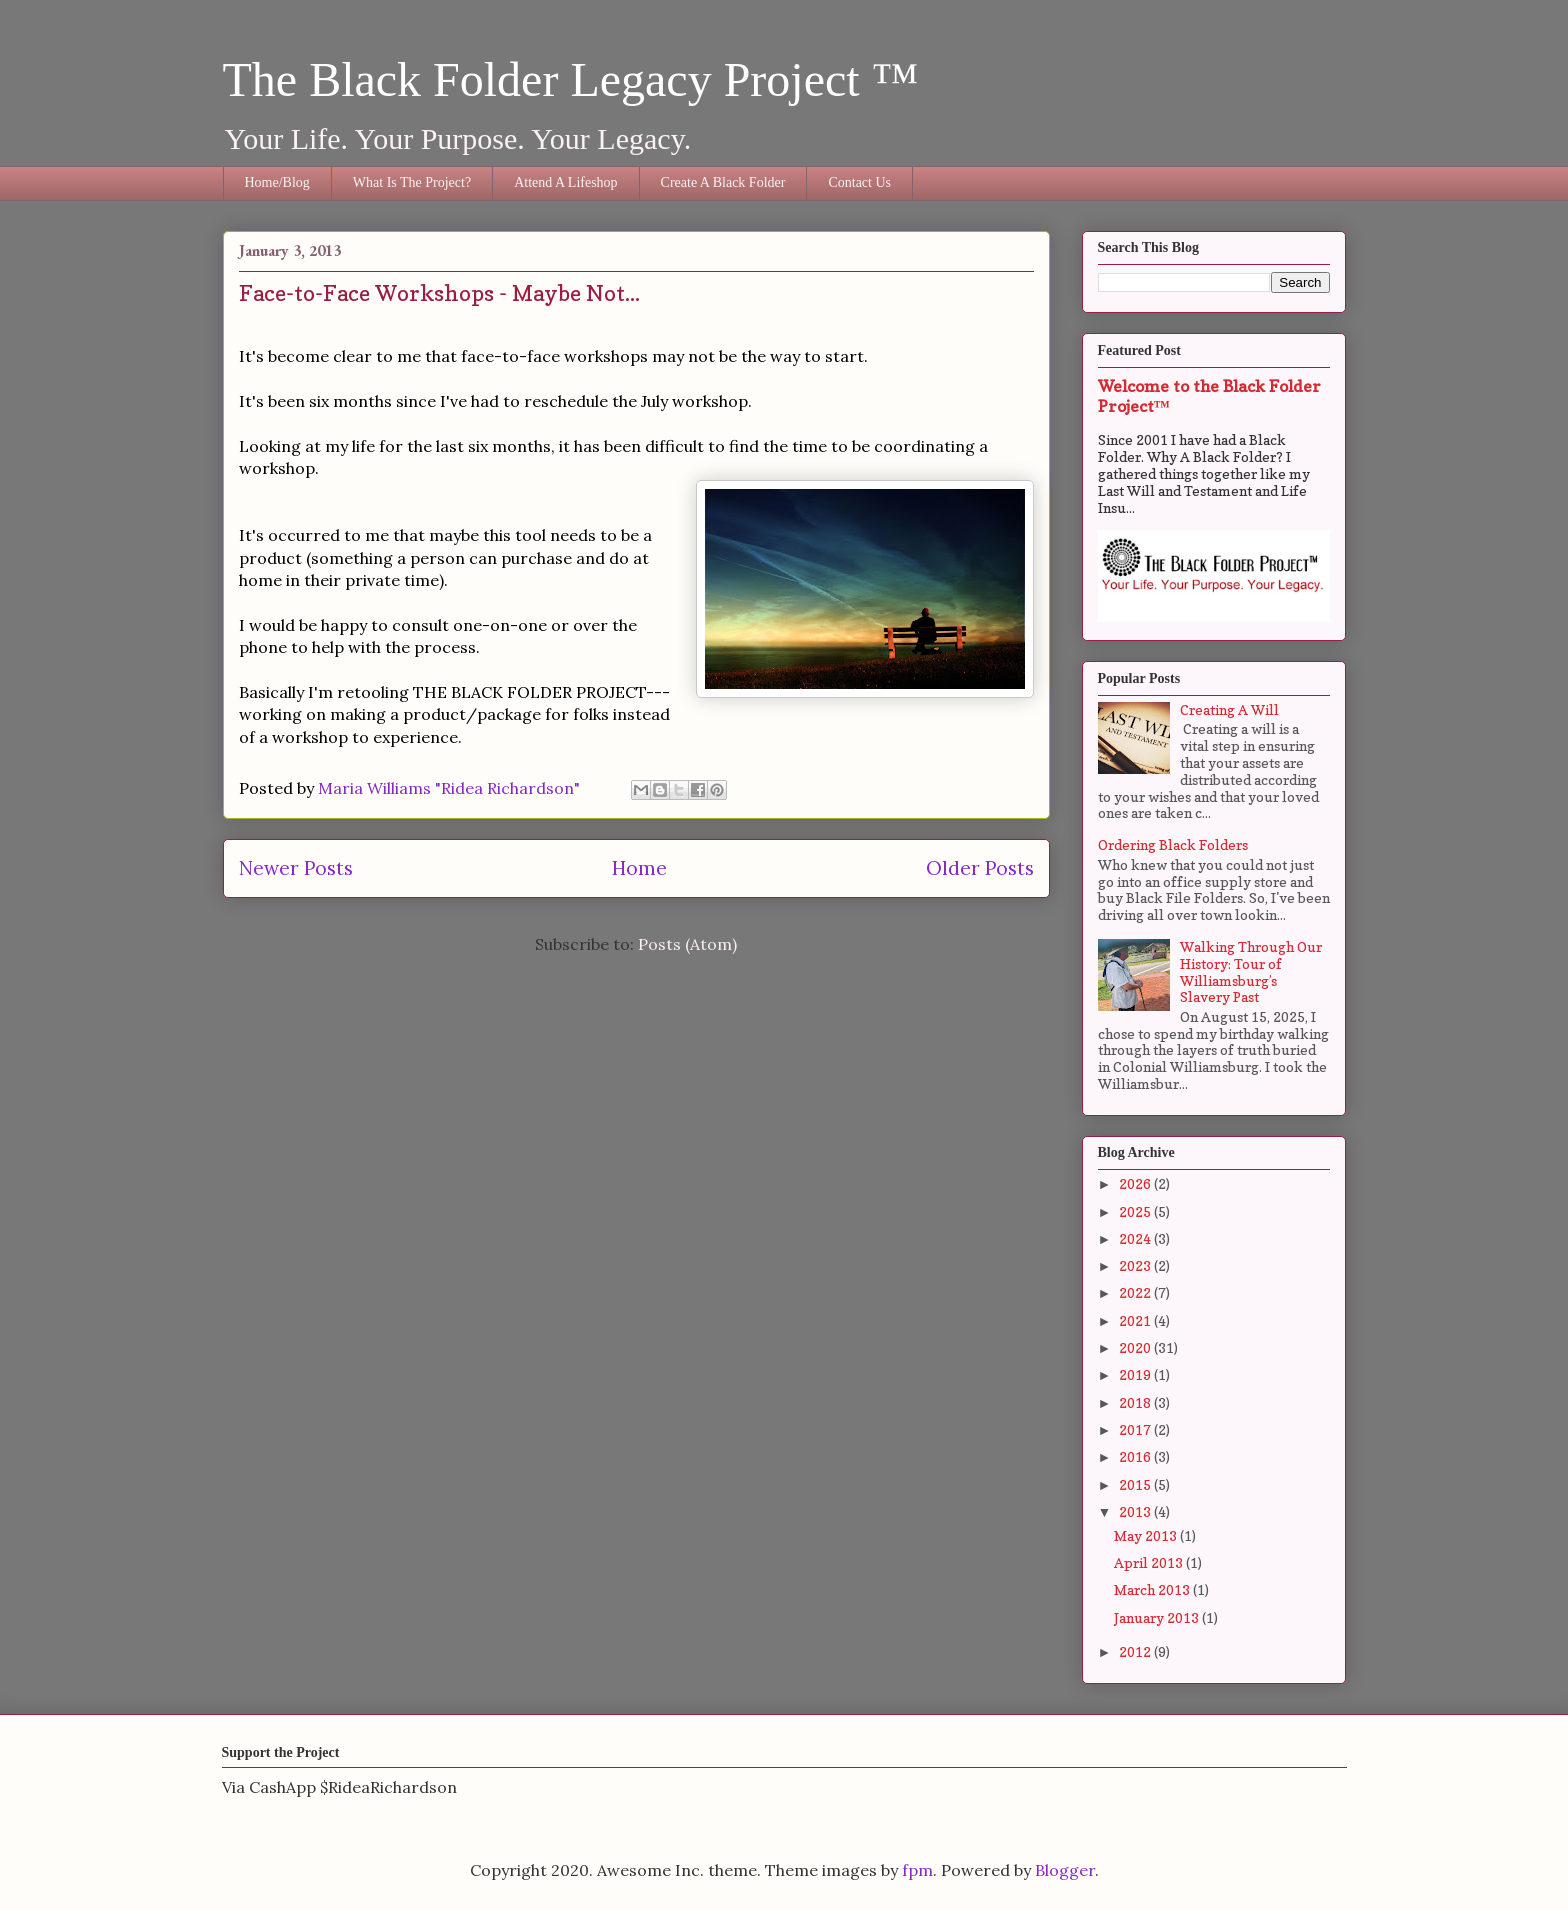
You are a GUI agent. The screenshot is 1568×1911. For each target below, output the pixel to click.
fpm (917, 1870)
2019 (1136, 1374)
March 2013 (1153, 1589)
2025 (1136, 1211)
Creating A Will (1229, 709)
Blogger (1065, 1870)
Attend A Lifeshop (565, 182)
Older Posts (980, 868)
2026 (1136, 1183)
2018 (1136, 1402)
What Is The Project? (412, 182)
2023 (1136, 1265)
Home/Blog (277, 182)
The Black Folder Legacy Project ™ (571, 79)
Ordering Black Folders (1173, 844)
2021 (1136, 1320)
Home (639, 868)
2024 (1136, 1238)
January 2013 (1158, 1617)
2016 (1136, 1456)
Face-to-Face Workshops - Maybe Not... (439, 293)
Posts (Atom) (687, 944)
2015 (1136, 1484)
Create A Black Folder (723, 182)
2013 (1136, 1511)
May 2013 (1147, 1535)
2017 (1136, 1429)
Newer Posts (296, 868)
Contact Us (859, 182)
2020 (1136, 1347)
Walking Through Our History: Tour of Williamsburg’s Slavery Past (1251, 971)
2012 (1136, 1651)
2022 (1136, 1292)
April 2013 (1150, 1562)
